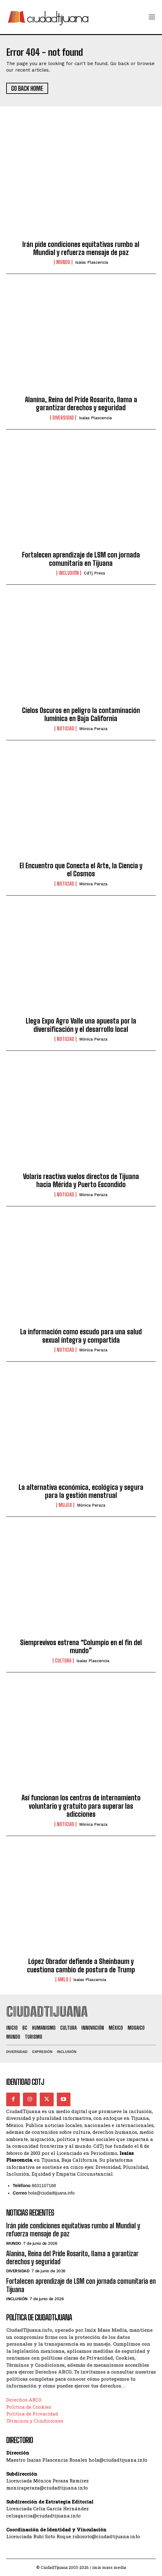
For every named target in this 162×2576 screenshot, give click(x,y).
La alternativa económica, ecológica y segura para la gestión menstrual (81, 1491)
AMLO (63, 1979)
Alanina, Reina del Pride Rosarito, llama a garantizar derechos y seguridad (81, 403)
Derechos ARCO (24, 2400)
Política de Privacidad (32, 2414)
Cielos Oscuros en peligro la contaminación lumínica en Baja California (81, 714)
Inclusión (69, 572)
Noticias (65, 728)
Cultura (63, 1660)
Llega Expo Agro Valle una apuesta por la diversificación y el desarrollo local (81, 1025)
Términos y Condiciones (34, 2421)
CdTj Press (94, 573)
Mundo (63, 262)
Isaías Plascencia (91, 262)
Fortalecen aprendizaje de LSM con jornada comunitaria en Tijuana (81, 559)
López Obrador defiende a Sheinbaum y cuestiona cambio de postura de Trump (81, 1965)
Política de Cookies (28, 2407)
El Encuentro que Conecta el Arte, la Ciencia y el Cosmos (81, 869)
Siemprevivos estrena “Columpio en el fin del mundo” (81, 1646)
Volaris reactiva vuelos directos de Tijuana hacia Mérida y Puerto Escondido (81, 1180)
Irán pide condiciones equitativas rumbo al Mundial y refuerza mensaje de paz (80, 248)
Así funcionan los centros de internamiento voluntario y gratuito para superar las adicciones (81, 1806)
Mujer (65, 1505)
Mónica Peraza (93, 728)
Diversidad (63, 417)
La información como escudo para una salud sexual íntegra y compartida (81, 1336)
